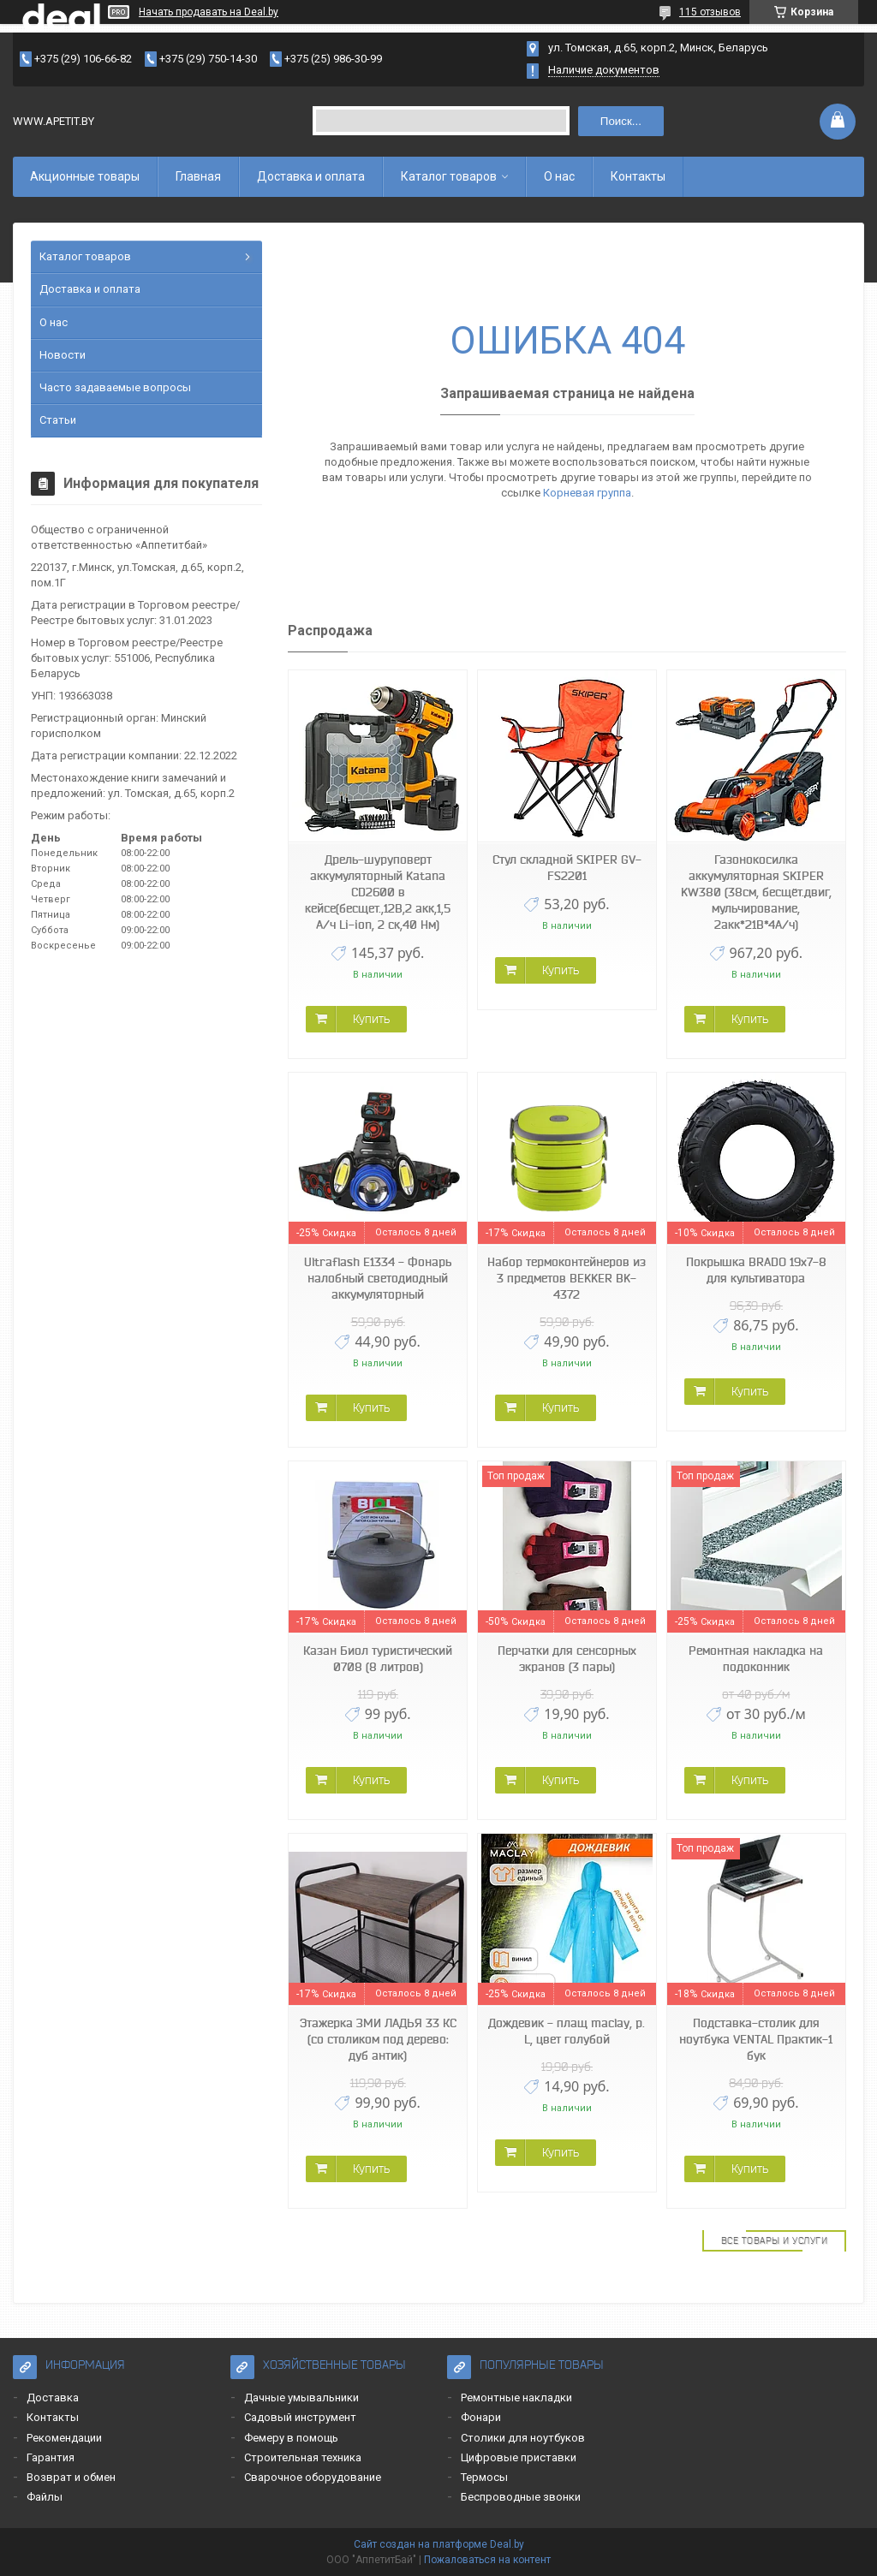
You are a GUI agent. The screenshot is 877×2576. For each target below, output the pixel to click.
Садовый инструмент (300, 2417)
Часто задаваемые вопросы (115, 387)
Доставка (53, 2397)
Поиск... (620, 121)
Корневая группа (587, 492)
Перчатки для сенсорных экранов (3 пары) (567, 1659)
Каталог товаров (449, 176)
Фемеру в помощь (291, 2437)
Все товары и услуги (774, 2240)
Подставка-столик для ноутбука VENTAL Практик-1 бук (755, 2039)
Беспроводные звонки (521, 2496)
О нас (559, 176)
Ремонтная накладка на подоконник (756, 1659)
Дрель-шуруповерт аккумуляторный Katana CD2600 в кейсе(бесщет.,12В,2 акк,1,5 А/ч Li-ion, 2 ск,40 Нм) (377, 892)
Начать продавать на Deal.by (208, 12)
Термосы (484, 2477)
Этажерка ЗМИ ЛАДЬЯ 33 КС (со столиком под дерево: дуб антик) (378, 2039)
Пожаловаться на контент (487, 2560)
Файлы (45, 2496)
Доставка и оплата (311, 176)
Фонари (481, 2417)
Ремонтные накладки (516, 2397)
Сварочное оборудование (312, 2477)
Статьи (57, 419)
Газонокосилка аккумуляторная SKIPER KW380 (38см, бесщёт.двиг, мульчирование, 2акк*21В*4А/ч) (756, 892)
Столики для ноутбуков (523, 2437)
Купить (371, 1019)
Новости (62, 354)
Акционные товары (85, 176)
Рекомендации (64, 2437)
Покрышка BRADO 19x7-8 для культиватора (756, 1270)
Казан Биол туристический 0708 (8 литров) (377, 1659)
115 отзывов (710, 12)
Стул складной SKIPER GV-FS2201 (566, 868)
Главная (198, 176)
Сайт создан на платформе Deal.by (439, 2544)
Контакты (638, 176)
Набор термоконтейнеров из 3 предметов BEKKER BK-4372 (566, 1278)
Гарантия (51, 2457)
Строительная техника (302, 2457)
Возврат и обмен (71, 2477)
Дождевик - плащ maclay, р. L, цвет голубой (566, 2031)
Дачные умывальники (301, 2397)
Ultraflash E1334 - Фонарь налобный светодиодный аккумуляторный (377, 1278)
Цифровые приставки (518, 2457)
